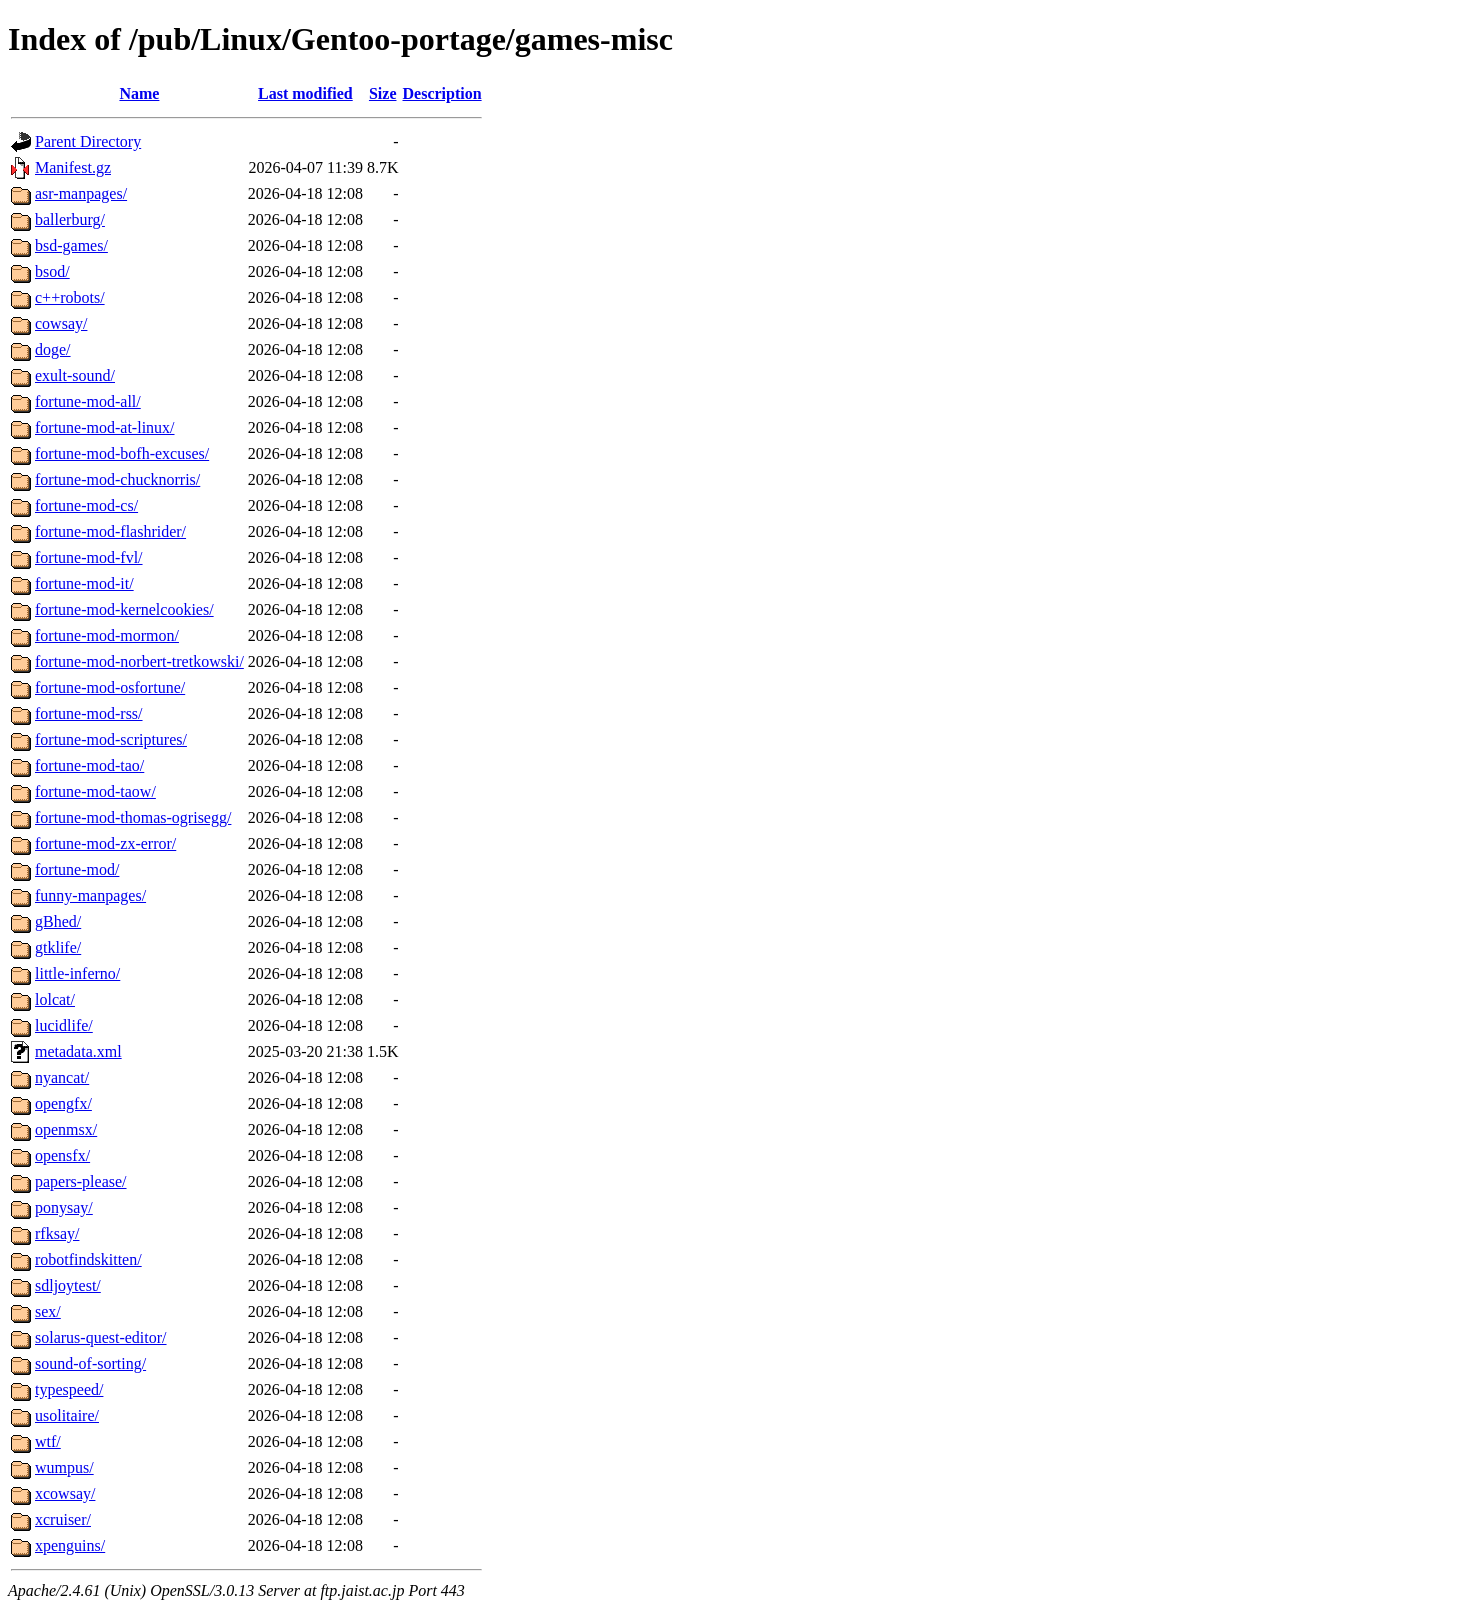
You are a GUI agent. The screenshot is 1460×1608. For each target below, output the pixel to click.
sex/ (48, 1311)
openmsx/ (66, 1129)
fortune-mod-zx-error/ (105, 843)
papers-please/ (81, 1181)
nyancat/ (62, 1077)
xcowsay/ (65, 1493)
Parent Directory (88, 141)
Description (442, 93)
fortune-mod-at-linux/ (105, 427)
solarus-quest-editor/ (101, 1337)
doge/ (53, 349)
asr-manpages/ (81, 193)
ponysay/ (64, 1207)
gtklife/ (58, 947)
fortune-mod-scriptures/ (111, 739)
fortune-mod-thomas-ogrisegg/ (133, 817)
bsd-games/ (71, 245)
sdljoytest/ (68, 1285)
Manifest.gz (73, 167)
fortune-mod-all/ (88, 401)
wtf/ (48, 1441)
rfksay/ (57, 1233)
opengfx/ (63, 1103)
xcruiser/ (63, 1519)
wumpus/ (64, 1467)
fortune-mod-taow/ (95, 791)
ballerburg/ (70, 219)
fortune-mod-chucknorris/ (117, 479)
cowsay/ (61, 323)
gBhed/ (58, 921)
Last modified (305, 93)
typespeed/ (69, 1389)
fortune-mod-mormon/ (107, 635)
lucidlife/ (64, 1025)
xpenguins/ (70, 1545)
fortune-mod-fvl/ (89, 557)
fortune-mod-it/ (84, 583)
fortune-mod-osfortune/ (110, 687)
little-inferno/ (77, 973)
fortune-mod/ (77, 869)
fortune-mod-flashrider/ (110, 531)
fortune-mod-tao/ (89, 765)
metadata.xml (78, 1051)
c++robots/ (70, 297)
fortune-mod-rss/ (89, 713)
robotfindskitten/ (88, 1259)
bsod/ (52, 271)
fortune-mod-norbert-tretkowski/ (139, 661)
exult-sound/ (75, 375)
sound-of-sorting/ (90, 1363)
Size (383, 93)
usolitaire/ (67, 1415)
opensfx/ (62, 1155)
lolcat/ (55, 999)
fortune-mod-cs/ (86, 505)
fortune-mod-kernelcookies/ (124, 609)
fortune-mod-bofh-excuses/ (122, 453)
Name (139, 93)
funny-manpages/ (90, 895)
